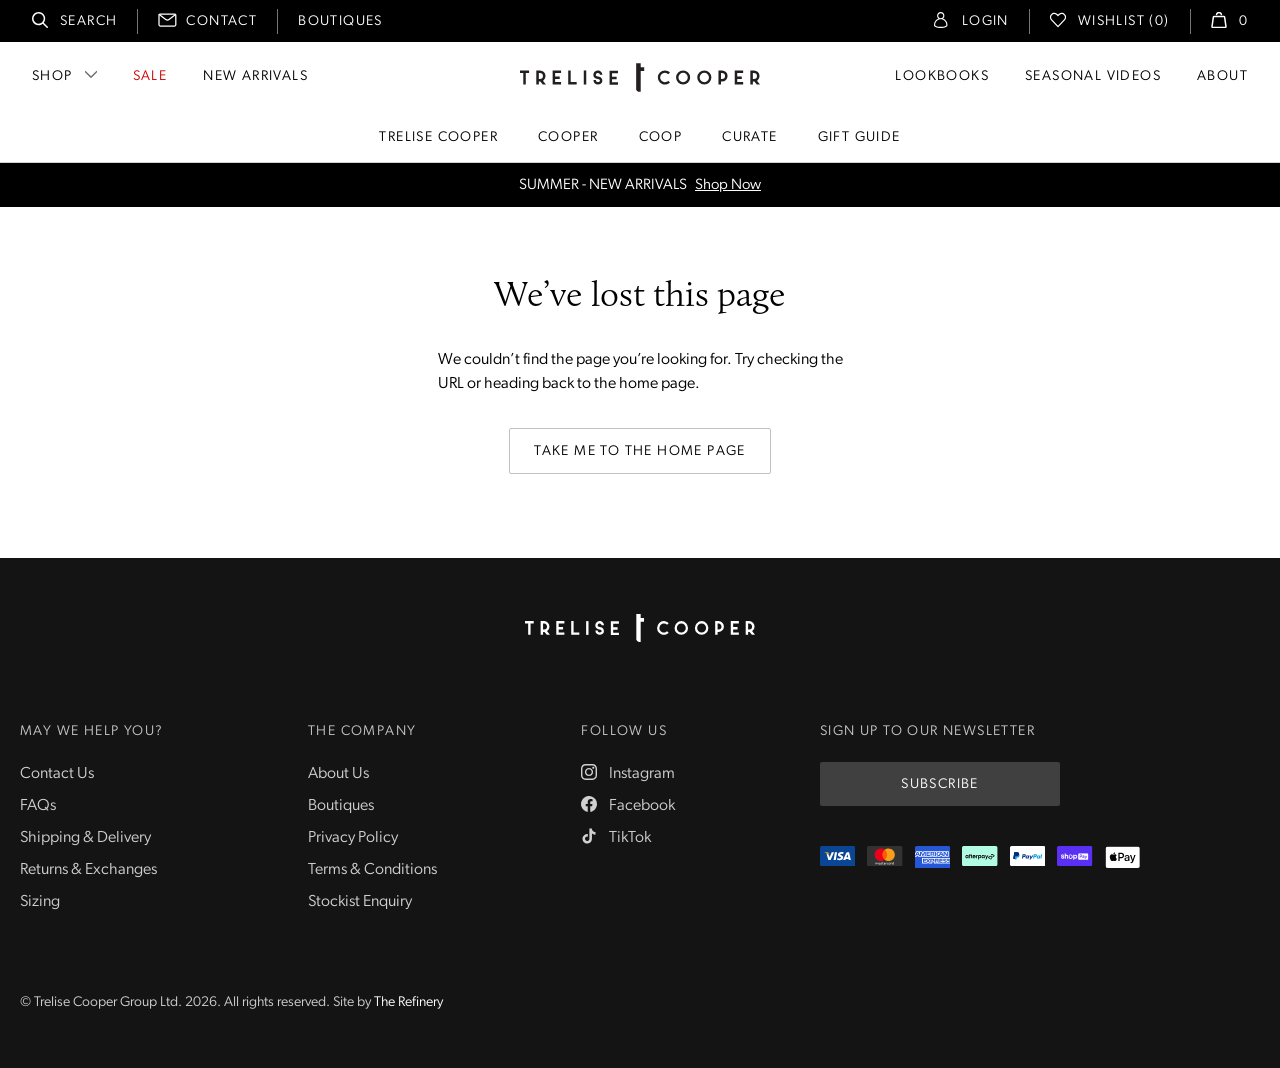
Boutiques (340, 21)
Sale (150, 76)
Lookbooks (942, 76)
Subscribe (940, 784)
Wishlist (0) (1124, 21)
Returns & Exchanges (88, 870)
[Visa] (837, 857)
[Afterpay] (979, 857)
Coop (661, 137)
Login (985, 21)
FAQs (38, 806)
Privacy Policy (353, 838)
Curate (749, 137)
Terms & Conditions (372, 870)
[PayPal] (1027, 857)
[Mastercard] (884, 857)
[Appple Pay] (1122, 857)
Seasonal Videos (1093, 76)
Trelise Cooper (438, 137)
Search (88, 21)
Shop (52, 76)
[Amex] (932, 857)
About (1222, 76)
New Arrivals (255, 76)
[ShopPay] (1074, 857)
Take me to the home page (640, 451)
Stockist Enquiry (360, 902)
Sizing (40, 902)
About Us (338, 774)
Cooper (568, 137)
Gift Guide (859, 137)
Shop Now (728, 185)
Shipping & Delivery (85, 838)
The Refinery (408, 1002)
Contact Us (57, 774)
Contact (221, 21)
